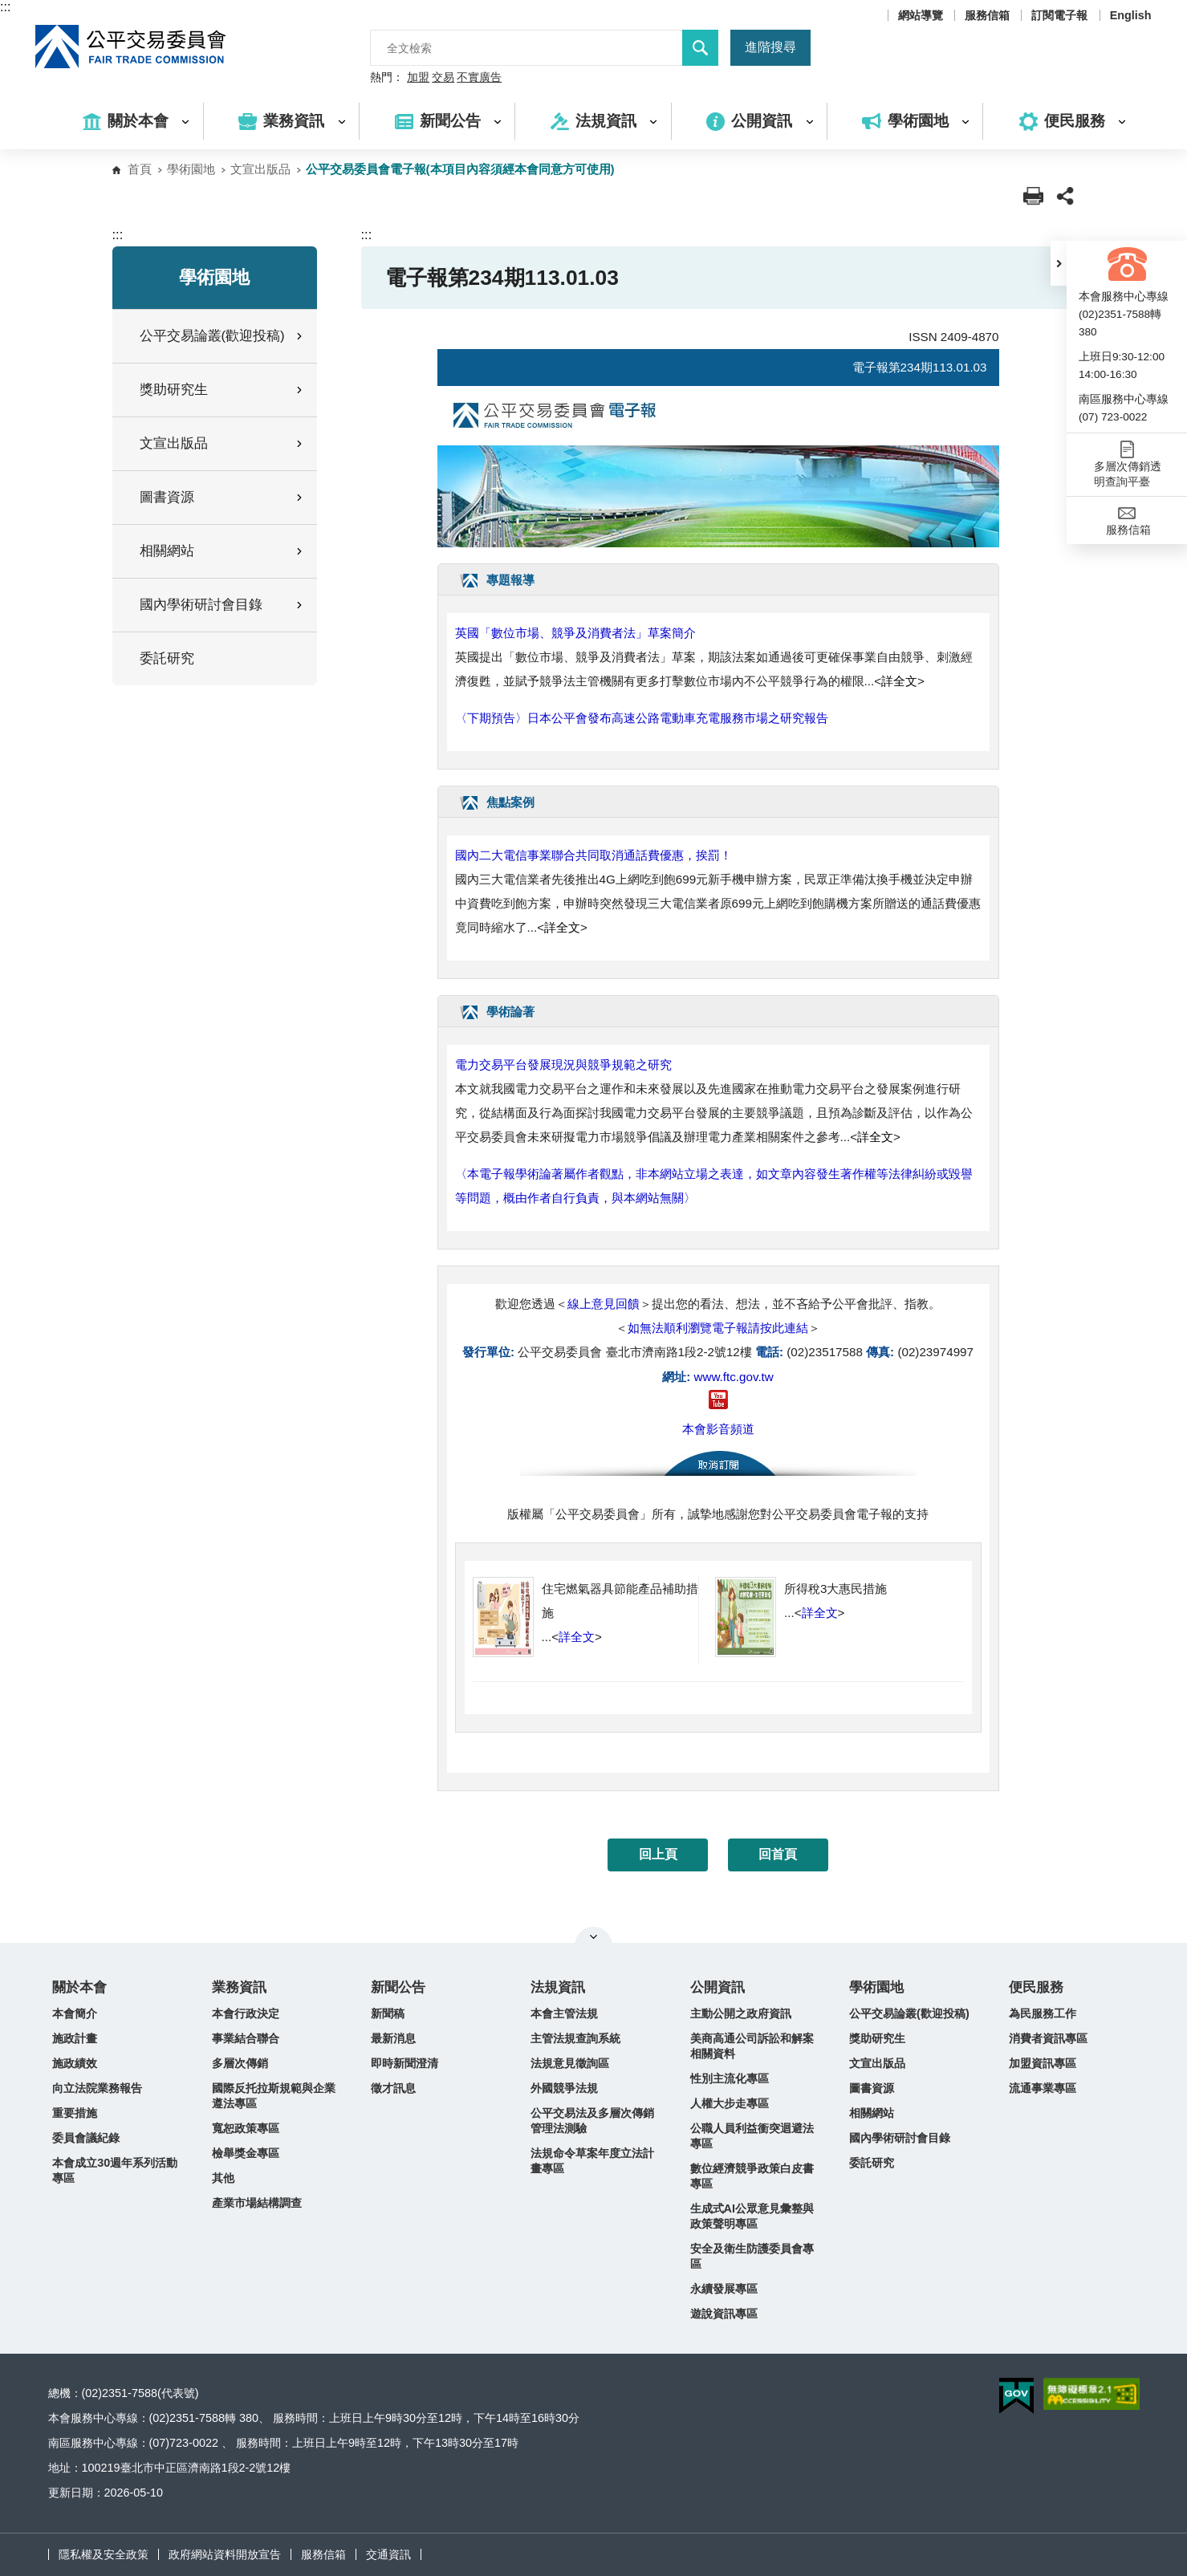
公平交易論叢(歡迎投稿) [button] (222, 335)
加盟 (418, 77)
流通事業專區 (1042, 2088)
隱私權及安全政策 (103, 2554)
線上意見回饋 (603, 1303)
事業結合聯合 (245, 2038)
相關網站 (871, 2113)
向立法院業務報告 (97, 2088)
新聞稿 (387, 2013)
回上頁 (658, 1854)
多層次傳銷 (240, 2063)
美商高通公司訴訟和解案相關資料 (752, 2046)
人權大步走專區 (729, 2103)
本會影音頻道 (718, 1429)
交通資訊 (388, 2554)
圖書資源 (871, 2088)
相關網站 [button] (222, 551)
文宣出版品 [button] (222, 443)
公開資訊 (717, 1987)
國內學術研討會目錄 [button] (222, 604)
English (1131, 15)
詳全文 (899, 681)
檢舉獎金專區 (245, 2153)
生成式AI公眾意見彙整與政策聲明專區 (752, 2216)
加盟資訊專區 (1042, 2063)
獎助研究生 (877, 2038)
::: (5, 7)
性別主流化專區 (729, 2078)
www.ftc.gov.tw (733, 1376)
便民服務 (1036, 1987)
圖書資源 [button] (222, 497)
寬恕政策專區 (245, 2128)
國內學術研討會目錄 (899, 2137)
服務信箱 (987, 15)
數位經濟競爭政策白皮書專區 (752, 2176)
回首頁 (777, 1854)
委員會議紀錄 (86, 2137)
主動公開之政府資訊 (740, 2013)
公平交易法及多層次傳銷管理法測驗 (592, 2121)
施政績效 (74, 2063)
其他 (223, 2178)
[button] (1059, 263)
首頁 (140, 169)
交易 (443, 77)
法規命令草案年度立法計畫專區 (592, 2161)
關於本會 (79, 1987)
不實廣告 (479, 77)
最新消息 (393, 2038)
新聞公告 (398, 1987)
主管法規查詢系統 (575, 2038)
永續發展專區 (724, 2288)
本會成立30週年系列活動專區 (114, 2170)
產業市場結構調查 (257, 2202)
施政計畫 (74, 2038)
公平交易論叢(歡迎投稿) (909, 2013)
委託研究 (167, 658)
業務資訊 (239, 1987)
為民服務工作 (1042, 2013)
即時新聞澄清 (404, 2063)
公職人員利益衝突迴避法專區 (752, 2136)
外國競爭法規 (564, 2088)
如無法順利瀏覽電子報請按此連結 (718, 1328)
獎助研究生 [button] (222, 389)
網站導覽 (920, 15)
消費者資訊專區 (1048, 2038)
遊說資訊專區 (724, 2313)
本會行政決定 (245, 2013)
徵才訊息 (393, 2088)
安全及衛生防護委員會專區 (752, 2256)
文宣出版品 (260, 169)
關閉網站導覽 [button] (593, 1936)
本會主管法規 (564, 2013)
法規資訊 (557, 1987)
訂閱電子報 (1059, 15)
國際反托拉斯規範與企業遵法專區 (273, 2096)
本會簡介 (74, 2013)
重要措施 (74, 2113)
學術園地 (191, 169)
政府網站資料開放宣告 (225, 2554)
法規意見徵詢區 (569, 2063)
